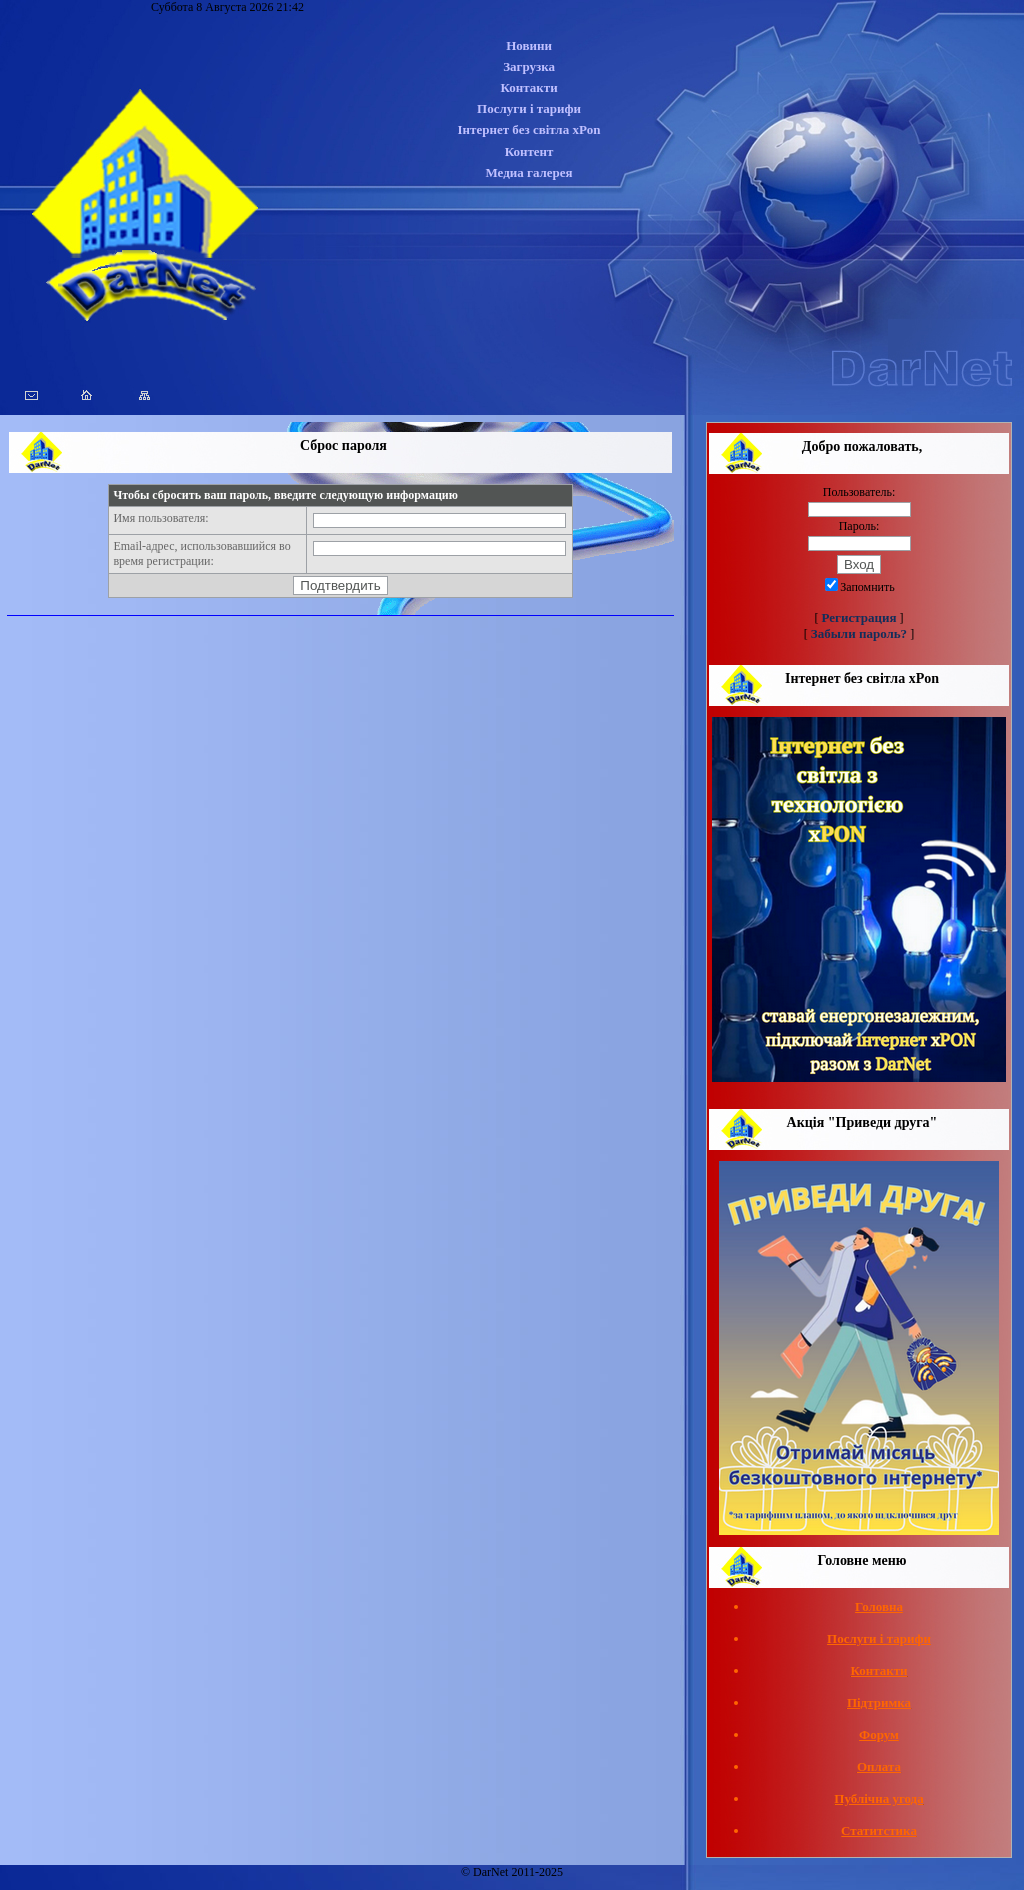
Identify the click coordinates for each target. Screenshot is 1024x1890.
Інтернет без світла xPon (529, 129)
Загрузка (529, 66)
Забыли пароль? (859, 633)
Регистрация (859, 617)
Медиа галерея (528, 172)
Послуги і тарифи (529, 108)
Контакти (528, 87)
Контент (529, 151)
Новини (529, 45)
